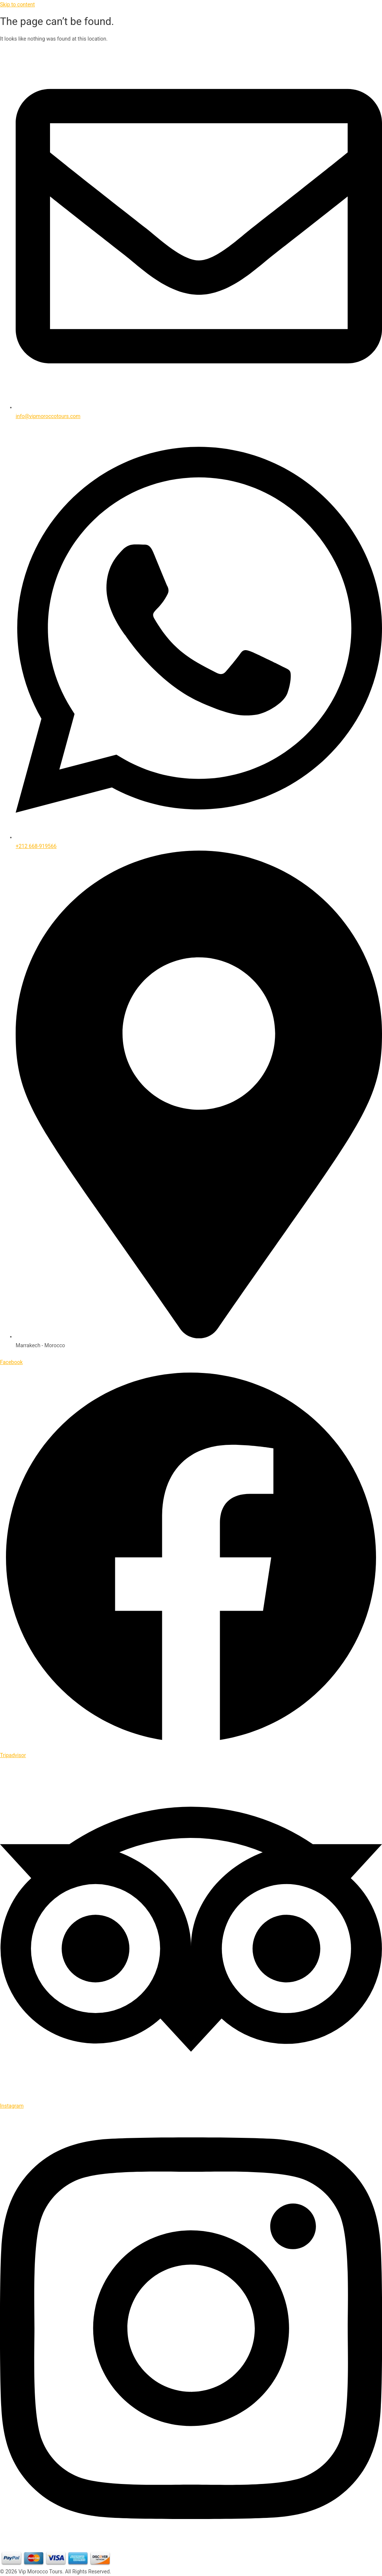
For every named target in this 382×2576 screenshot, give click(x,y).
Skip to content (17, 4)
